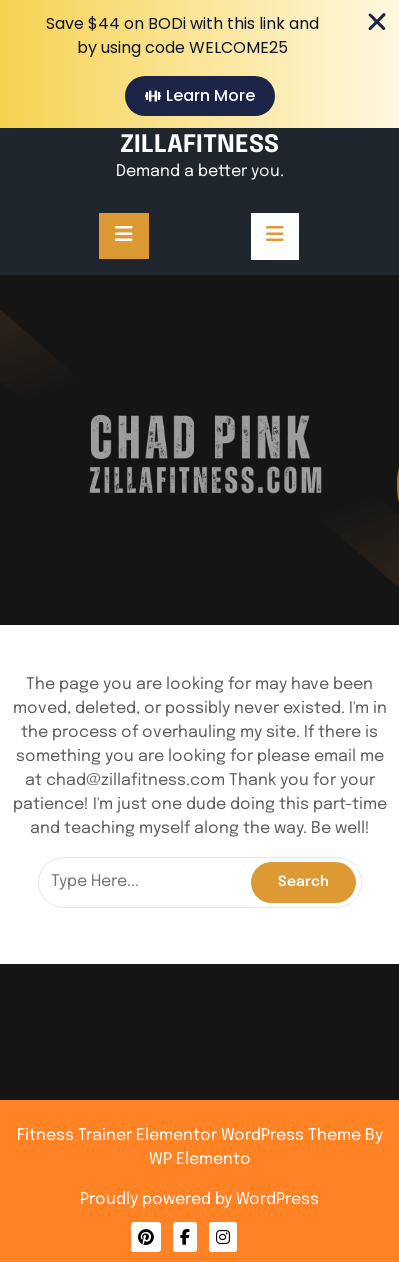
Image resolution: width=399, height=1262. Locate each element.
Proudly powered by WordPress (199, 1199)
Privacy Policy (199, 1154)
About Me (199, 1151)
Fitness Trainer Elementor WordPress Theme (191, 1135)
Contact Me (199, 1148)
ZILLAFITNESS (199, 145)
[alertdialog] (199, 64)
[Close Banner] (377, 22)
